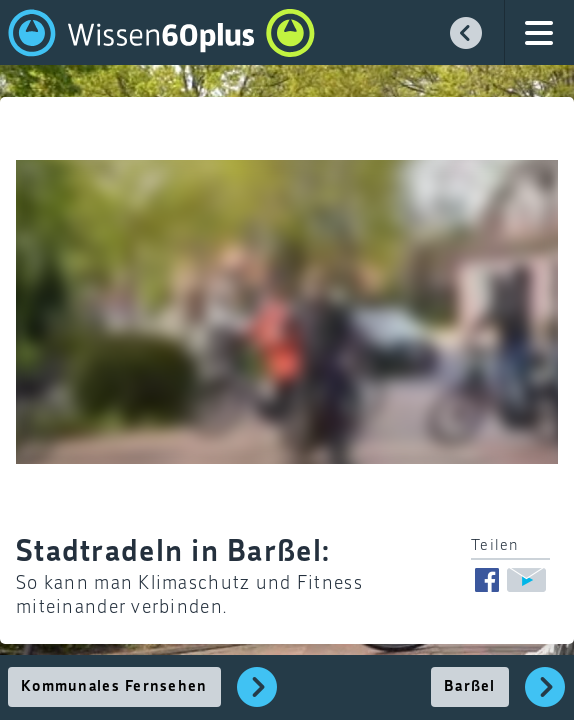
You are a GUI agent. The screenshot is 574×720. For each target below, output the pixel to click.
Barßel (470, 687)
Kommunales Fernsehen (114, 687)
